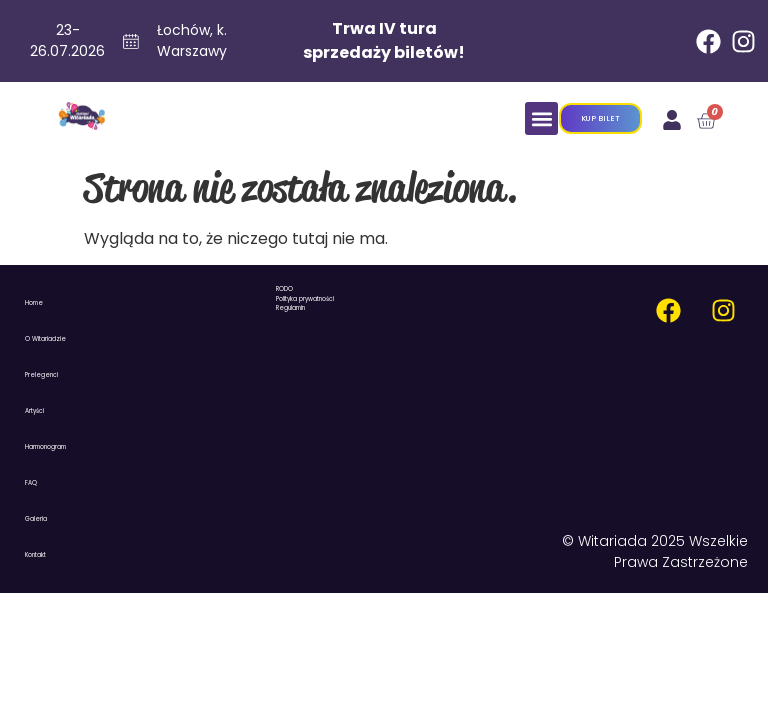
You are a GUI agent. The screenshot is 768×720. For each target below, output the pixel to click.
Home (34, 303)
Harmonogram (45, 447)
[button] (541, 118)
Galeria (36, 519)
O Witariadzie (45, 339)
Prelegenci (41, 375)
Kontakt (35, 555)
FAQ (31, 483)
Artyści (34, 411)
